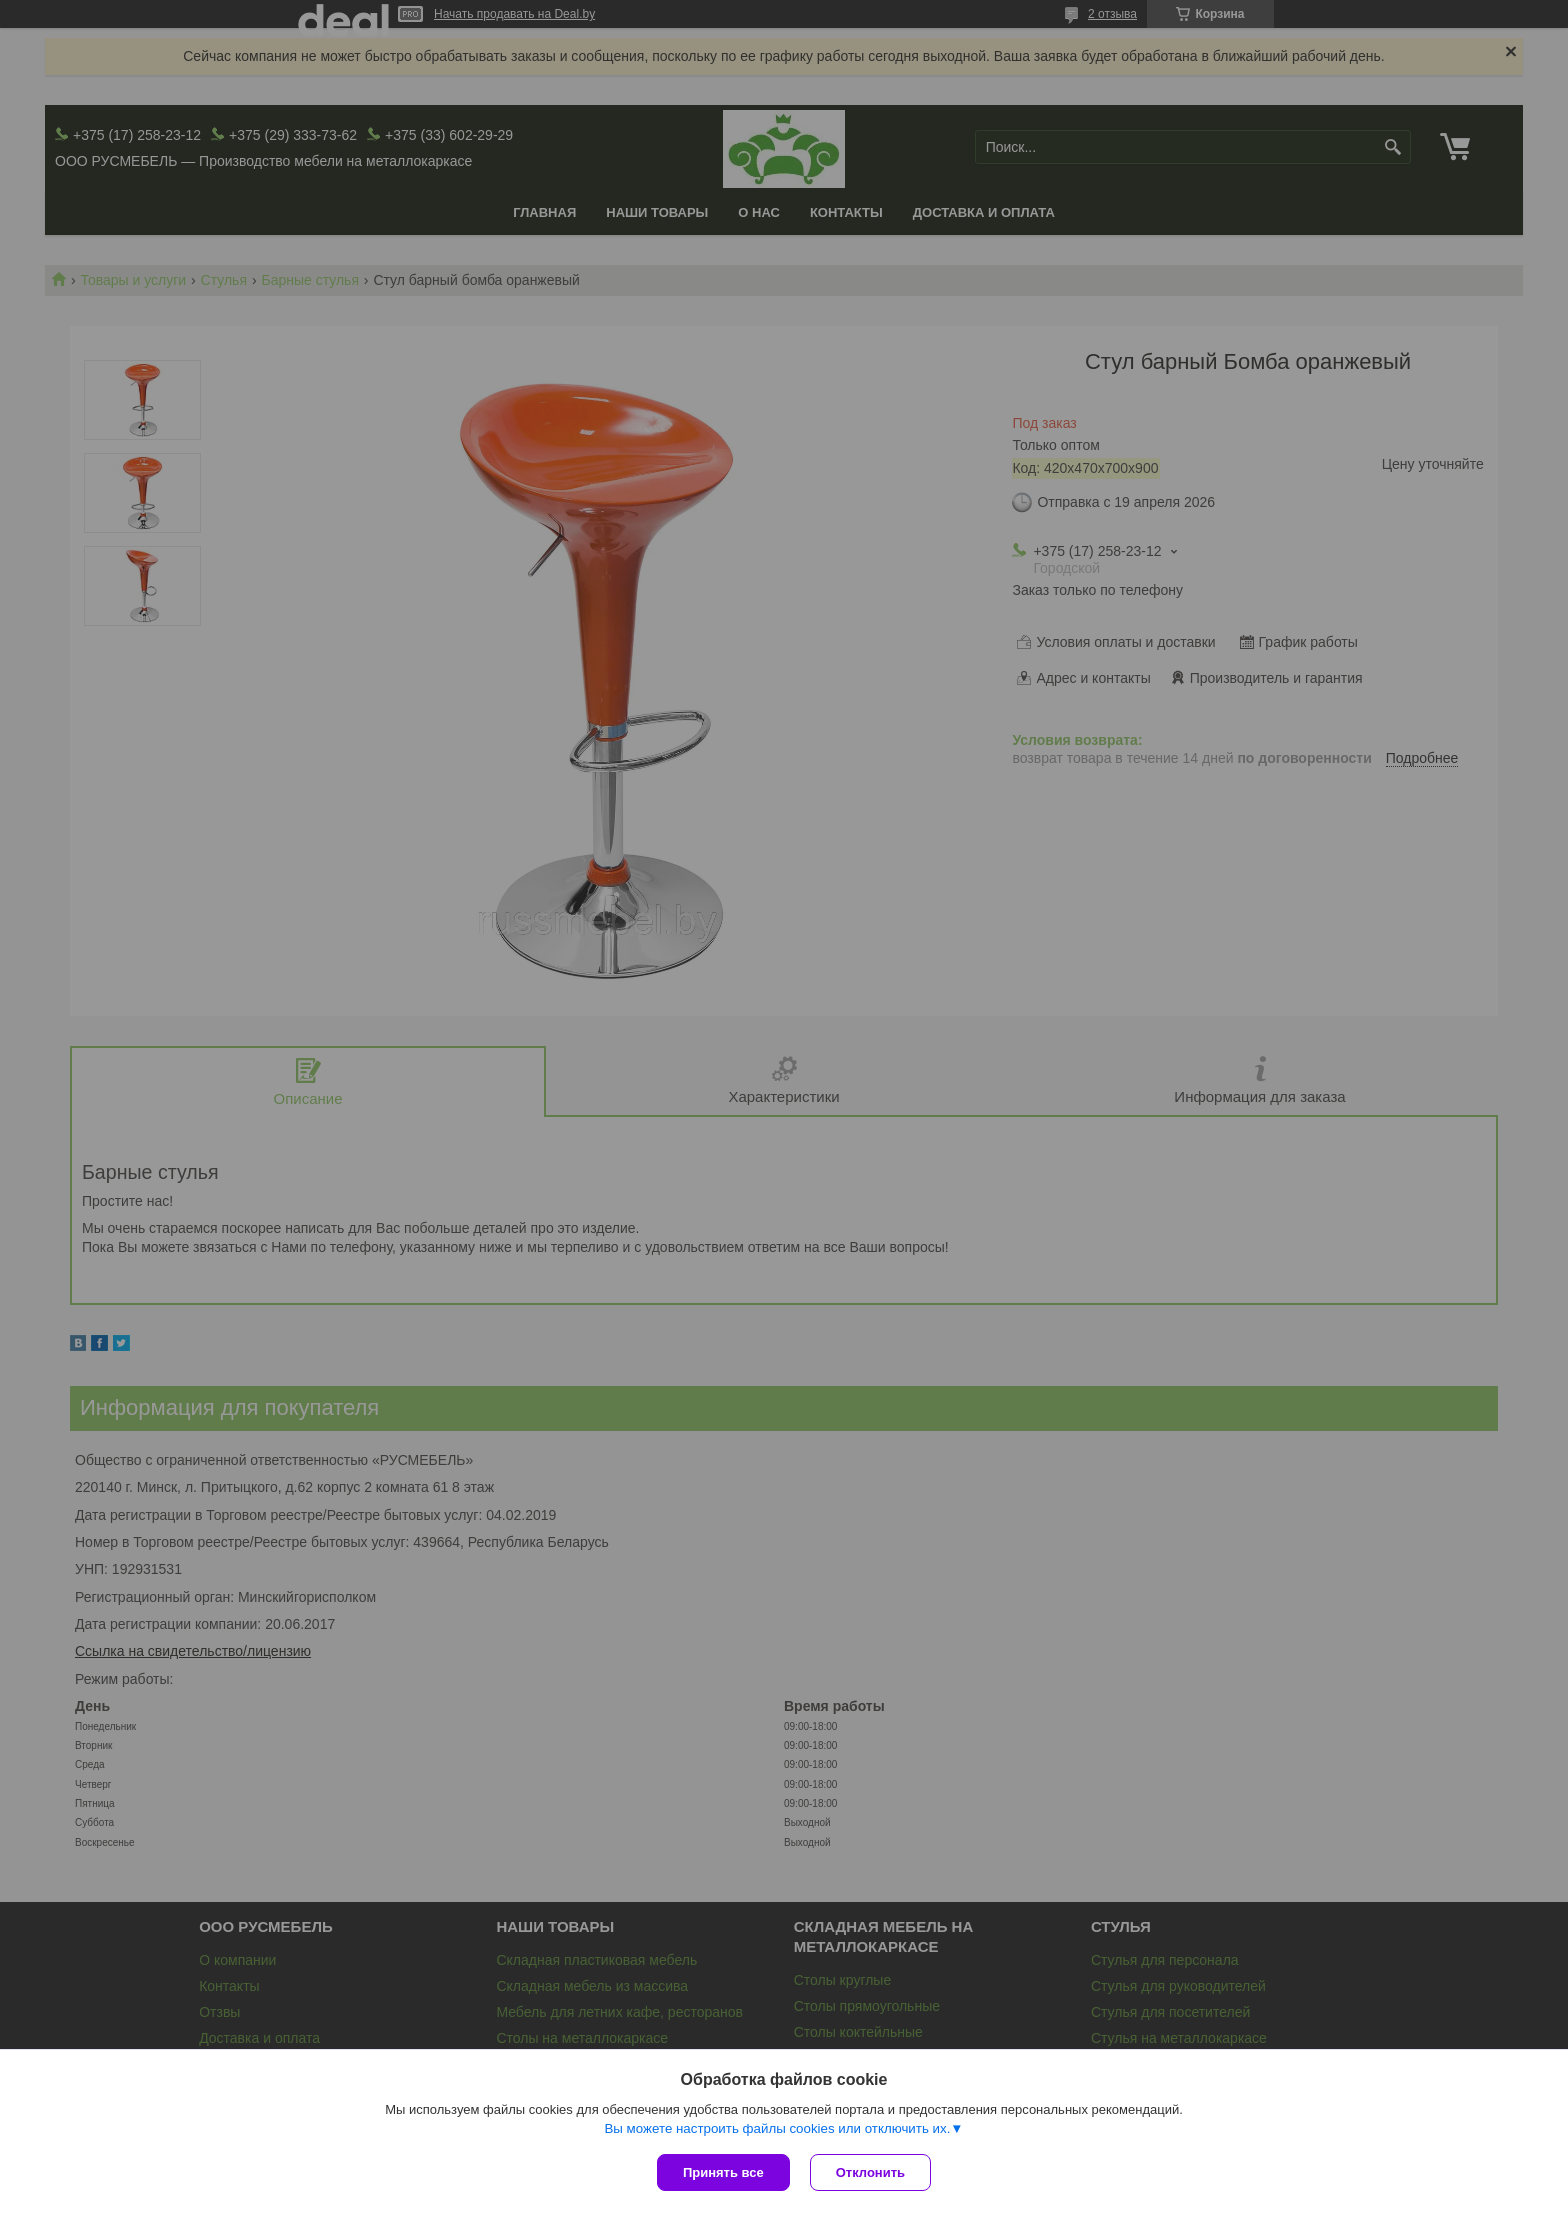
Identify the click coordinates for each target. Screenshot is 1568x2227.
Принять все (723, 2172)
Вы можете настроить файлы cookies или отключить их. (777, 2128)
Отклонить (870, 2172)
